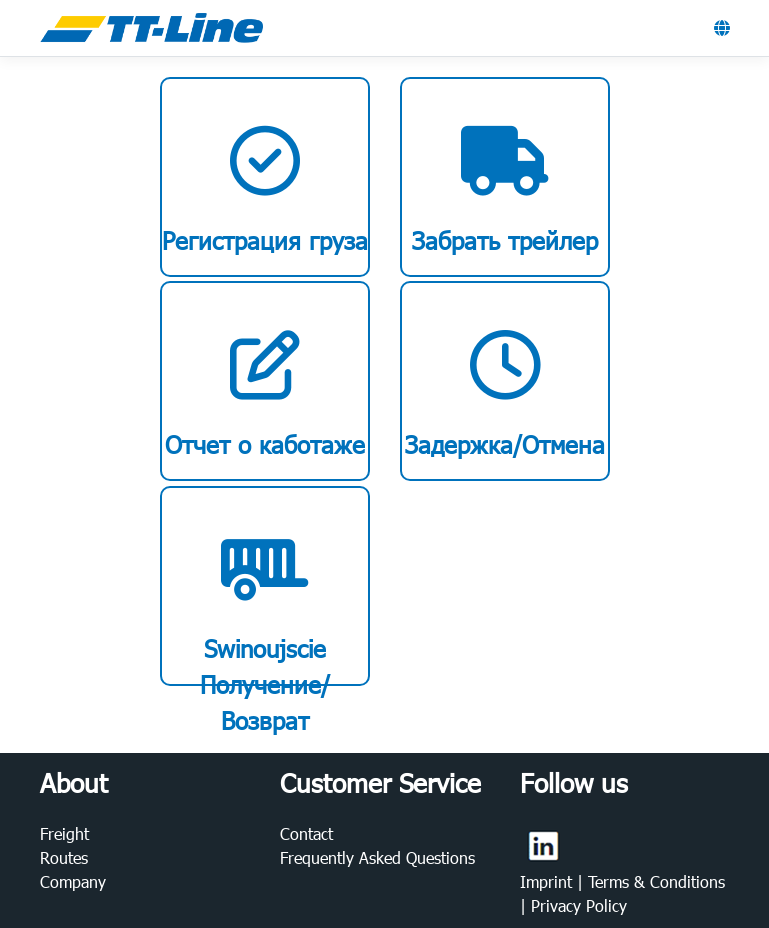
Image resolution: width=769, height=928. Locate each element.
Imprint (548, 881)
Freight (64, 833)
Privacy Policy (579, 905)
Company (73, 881)
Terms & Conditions (656, 881)
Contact (306, 833)
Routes (64, 857)
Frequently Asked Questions (377, 857)
